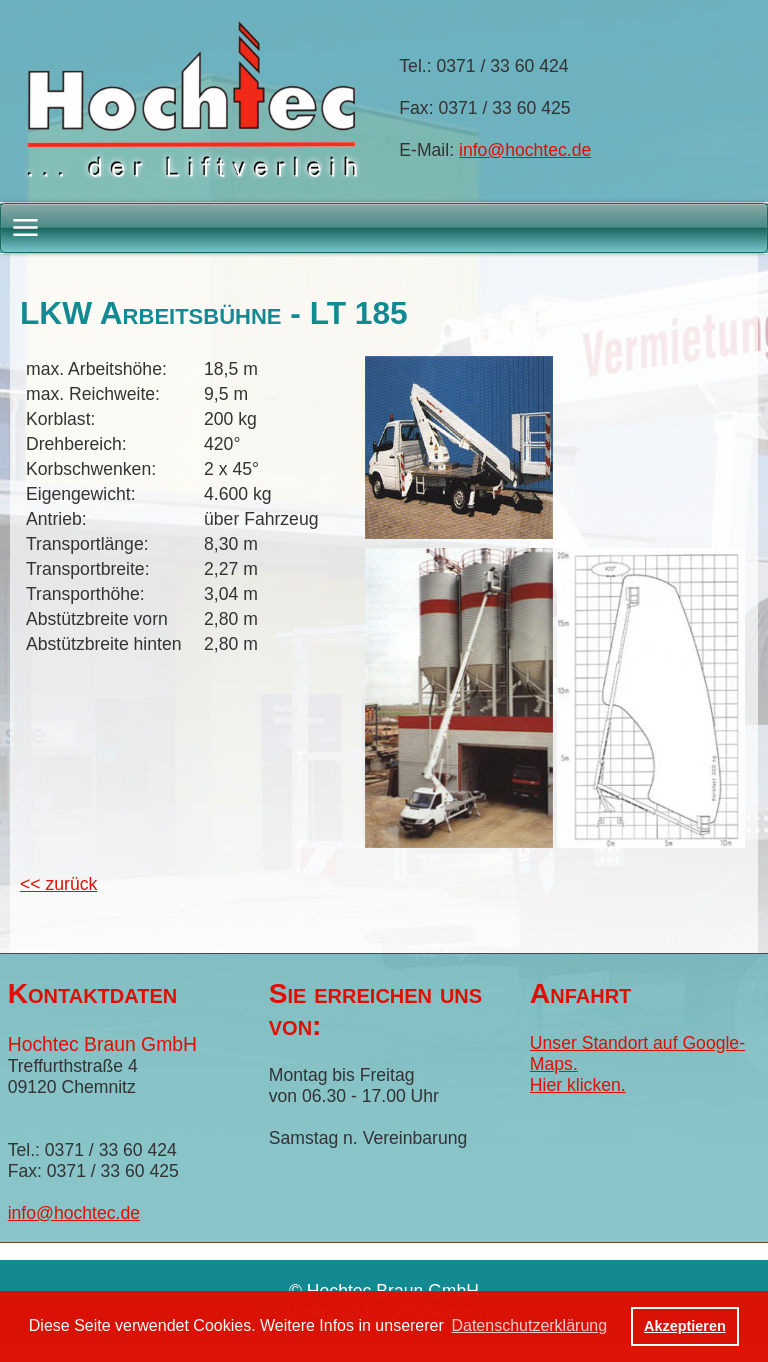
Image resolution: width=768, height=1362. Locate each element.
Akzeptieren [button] (685, 1326)
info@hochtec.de (525, 150)
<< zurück (58, 884)
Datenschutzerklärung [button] (529, 1325)
